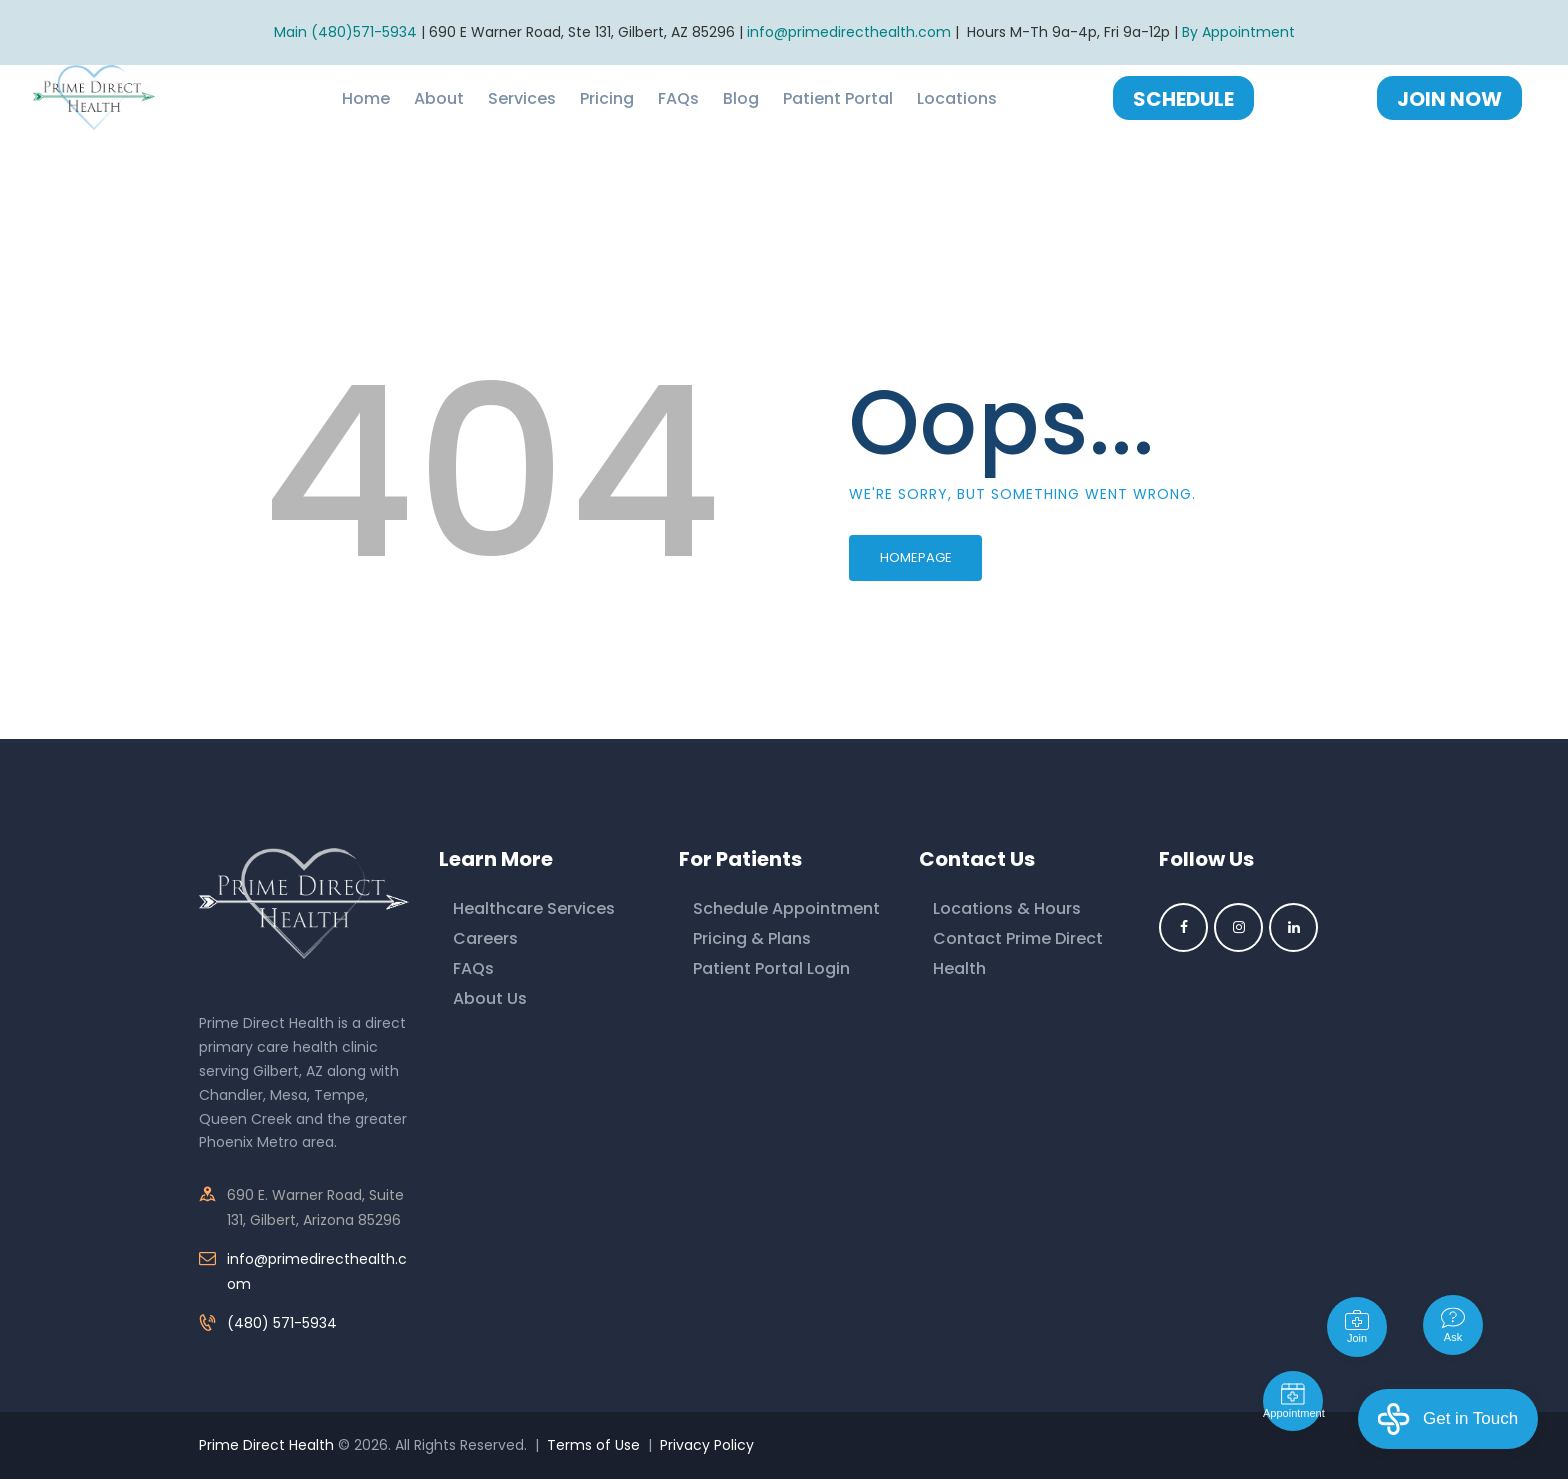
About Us (490, 998)
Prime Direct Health (266, 1445)
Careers (485, 938)
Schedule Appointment (786, 908)
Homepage (916, 557)
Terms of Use (593, 1445)
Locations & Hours (1007, 908)
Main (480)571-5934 (345, 32)
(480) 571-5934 (282, 1323)
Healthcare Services (534, 908)
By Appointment (1238, 32)
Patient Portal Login (771, 968)
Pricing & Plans (752, 938)
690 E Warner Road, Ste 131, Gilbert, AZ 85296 (582, 32)
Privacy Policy (707, 1445)
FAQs (473, 968)
